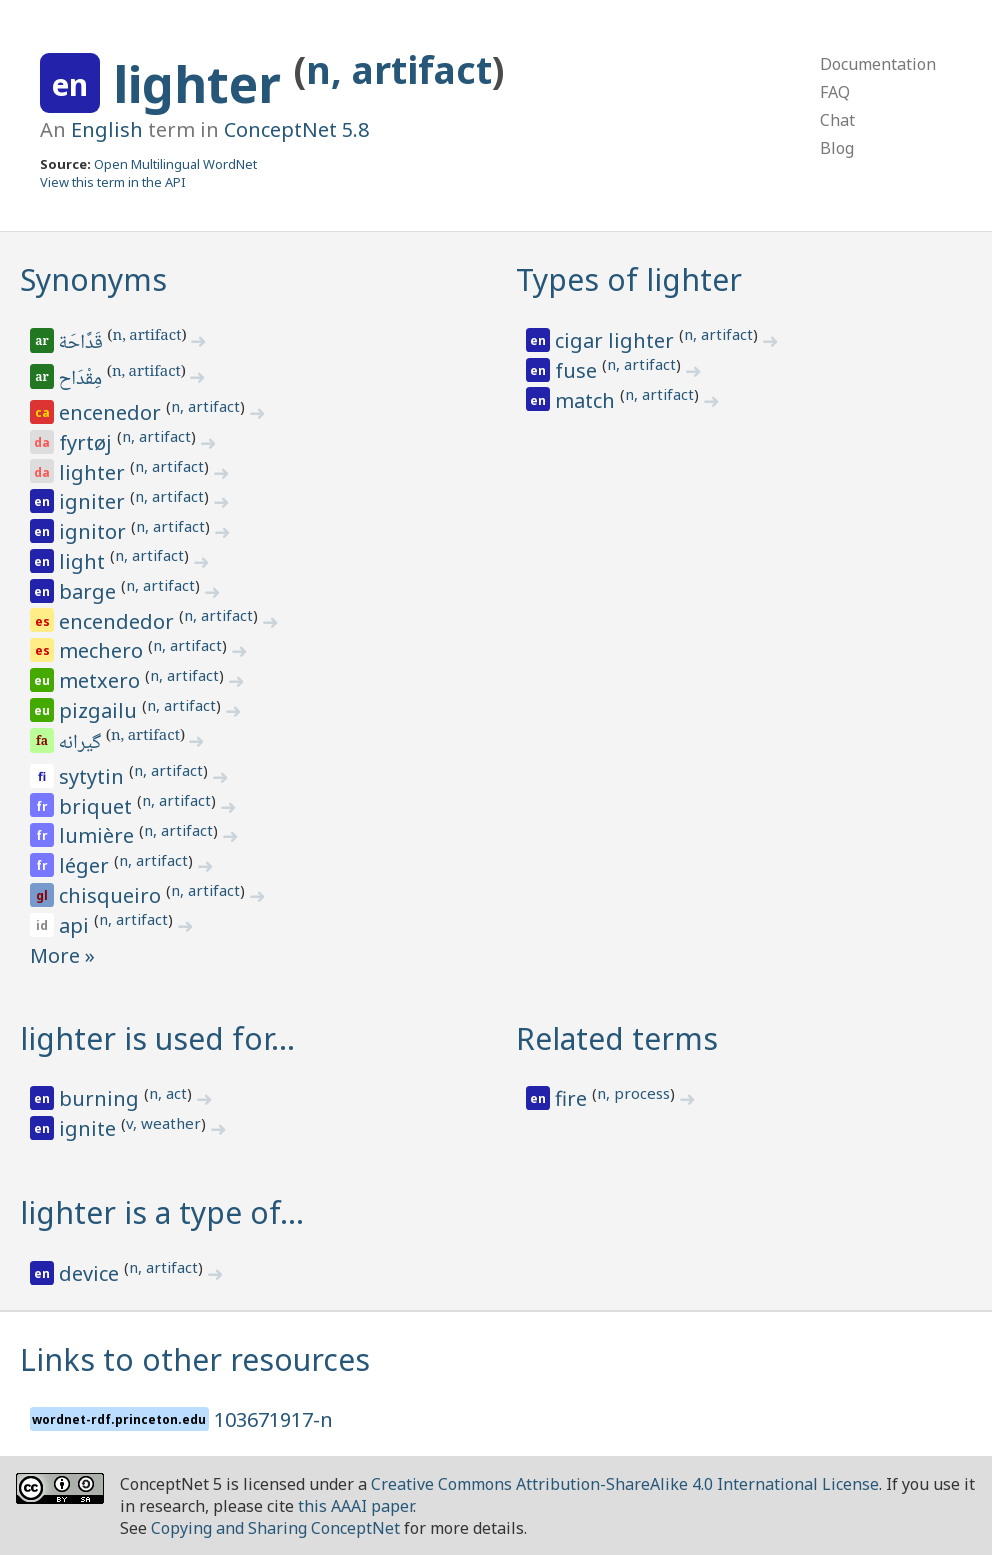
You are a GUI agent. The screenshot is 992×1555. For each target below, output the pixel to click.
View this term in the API (113, 182)
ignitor (95, 531)
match (587, 400)
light (84, 561)
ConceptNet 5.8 (296, 129)
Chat (837, 120)
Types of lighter (629, 279)
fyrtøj (88, 442)
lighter (203, 84)
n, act (168, 1093)
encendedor (119, 621)
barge (90, 591)
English (107, 129)
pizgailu (100, 710)
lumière (99, 835)
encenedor (112, 412)
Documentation (878, 64)
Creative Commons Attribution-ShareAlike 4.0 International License (625, 1484)
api (76, 925)
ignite (90, 1128)
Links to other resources (195, 1359)
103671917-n (273, 1419)
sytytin (94, 776)
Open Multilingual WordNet (175, 164)
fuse (578, 370)
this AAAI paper (355, 1506)
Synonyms (93, 279)
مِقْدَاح (82, 380)
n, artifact (399, 69)
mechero (103, 650)
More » (62, 955)
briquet (98, 806)
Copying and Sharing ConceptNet (275, 1528)
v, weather (163, 1123)
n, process (633, 1093)
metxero (102, 680)
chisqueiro (112, 895)
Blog (837, 148)
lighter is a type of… (162, 1212)
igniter (94, 501)
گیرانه (81, 744)
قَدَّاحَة (82, 344)
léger (86, 865)
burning (101, 1098)
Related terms (617, 1038)
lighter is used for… (157, 1038)
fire (573, 1098)
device (91, 1273)
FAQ (835, 92)
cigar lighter (617, 340)
